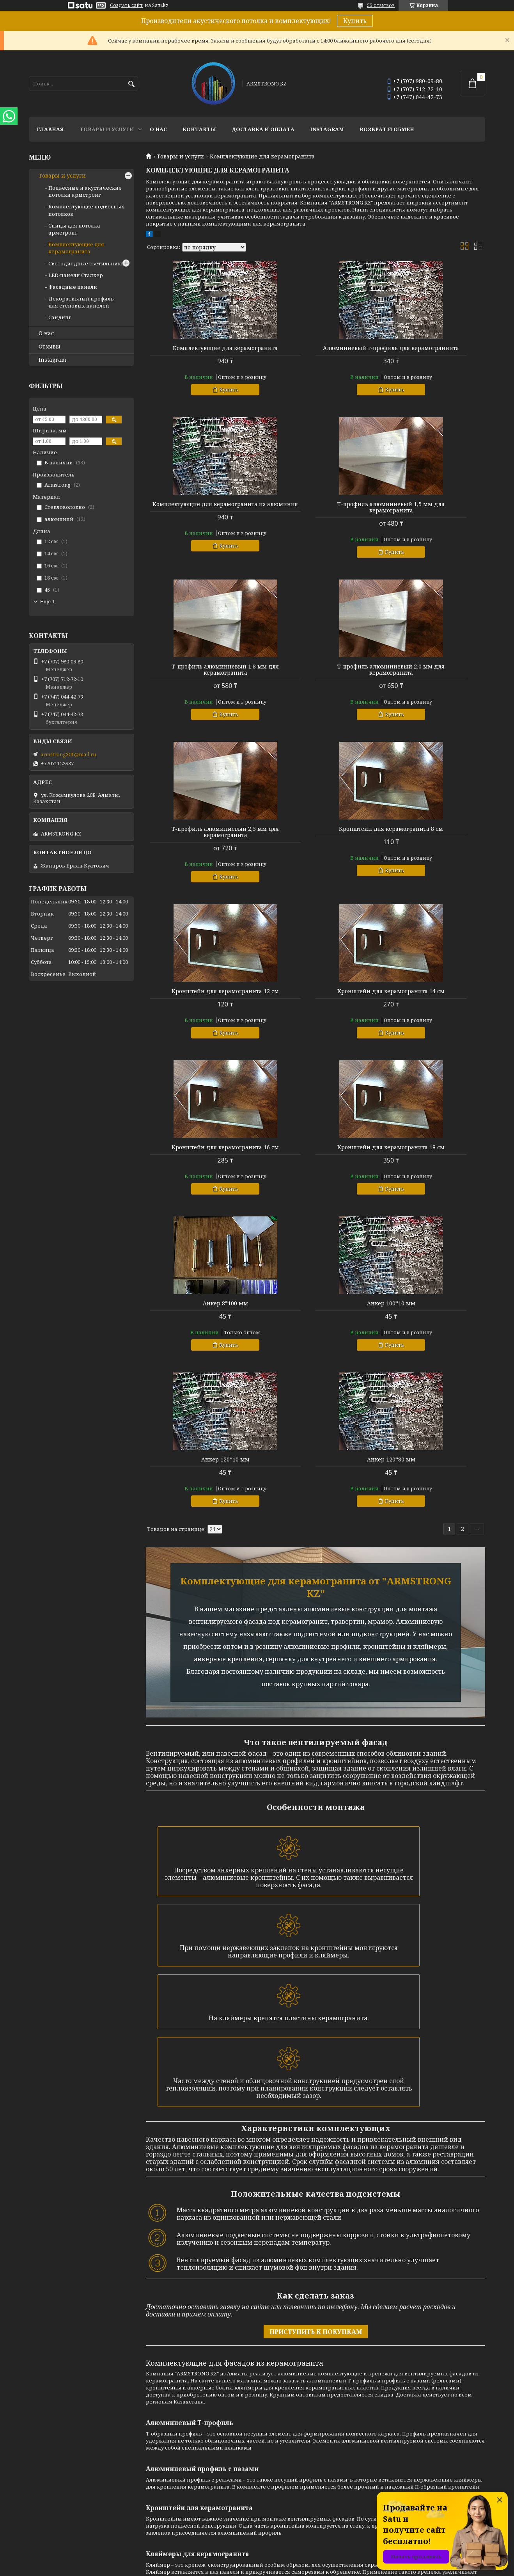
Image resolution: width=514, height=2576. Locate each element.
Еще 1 (47, 601)
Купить (355, 20)
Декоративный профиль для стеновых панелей (81, 302)
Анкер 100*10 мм (315, 997)
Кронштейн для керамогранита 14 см (200, 838)
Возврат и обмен (387, 129)
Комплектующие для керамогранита (200, 351)
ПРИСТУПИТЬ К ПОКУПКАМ (315, 1922)
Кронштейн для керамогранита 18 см (431, 838)
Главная (50, 129)
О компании (161, 2397)
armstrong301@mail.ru (68, 754)
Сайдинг (59, 317)
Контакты (199, 129)
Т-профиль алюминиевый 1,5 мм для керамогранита (200, 513)
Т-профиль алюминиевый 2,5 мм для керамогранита (200, 676)
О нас (158, 129)
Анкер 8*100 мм (200, 997)
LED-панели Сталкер (75, 275)
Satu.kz (295, 2561)
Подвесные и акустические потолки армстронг (85, 191)
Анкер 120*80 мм (200, 1153)
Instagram (327, 129)
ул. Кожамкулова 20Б (404, 2418)
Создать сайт (126, 5)
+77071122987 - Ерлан (403, 2397)
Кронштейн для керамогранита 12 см (431, 676)
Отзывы (49, 346)
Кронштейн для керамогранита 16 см (315, 838)
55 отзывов (381, 5)
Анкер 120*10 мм (431, 997)
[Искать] (131, 84)
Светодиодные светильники (86, 263)
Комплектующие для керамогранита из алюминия (431, 351)
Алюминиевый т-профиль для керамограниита (315, 351)
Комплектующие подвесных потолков (312, 2408)
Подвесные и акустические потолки (309, 2397)
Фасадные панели (72, 286)
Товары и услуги (107, 129)
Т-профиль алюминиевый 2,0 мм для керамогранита (431, 513)
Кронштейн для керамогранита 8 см (315, 676)
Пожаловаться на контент (279, 2568)
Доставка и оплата (263, 129)
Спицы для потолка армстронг (74, 229)
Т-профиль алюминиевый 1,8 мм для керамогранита (315, 513)
